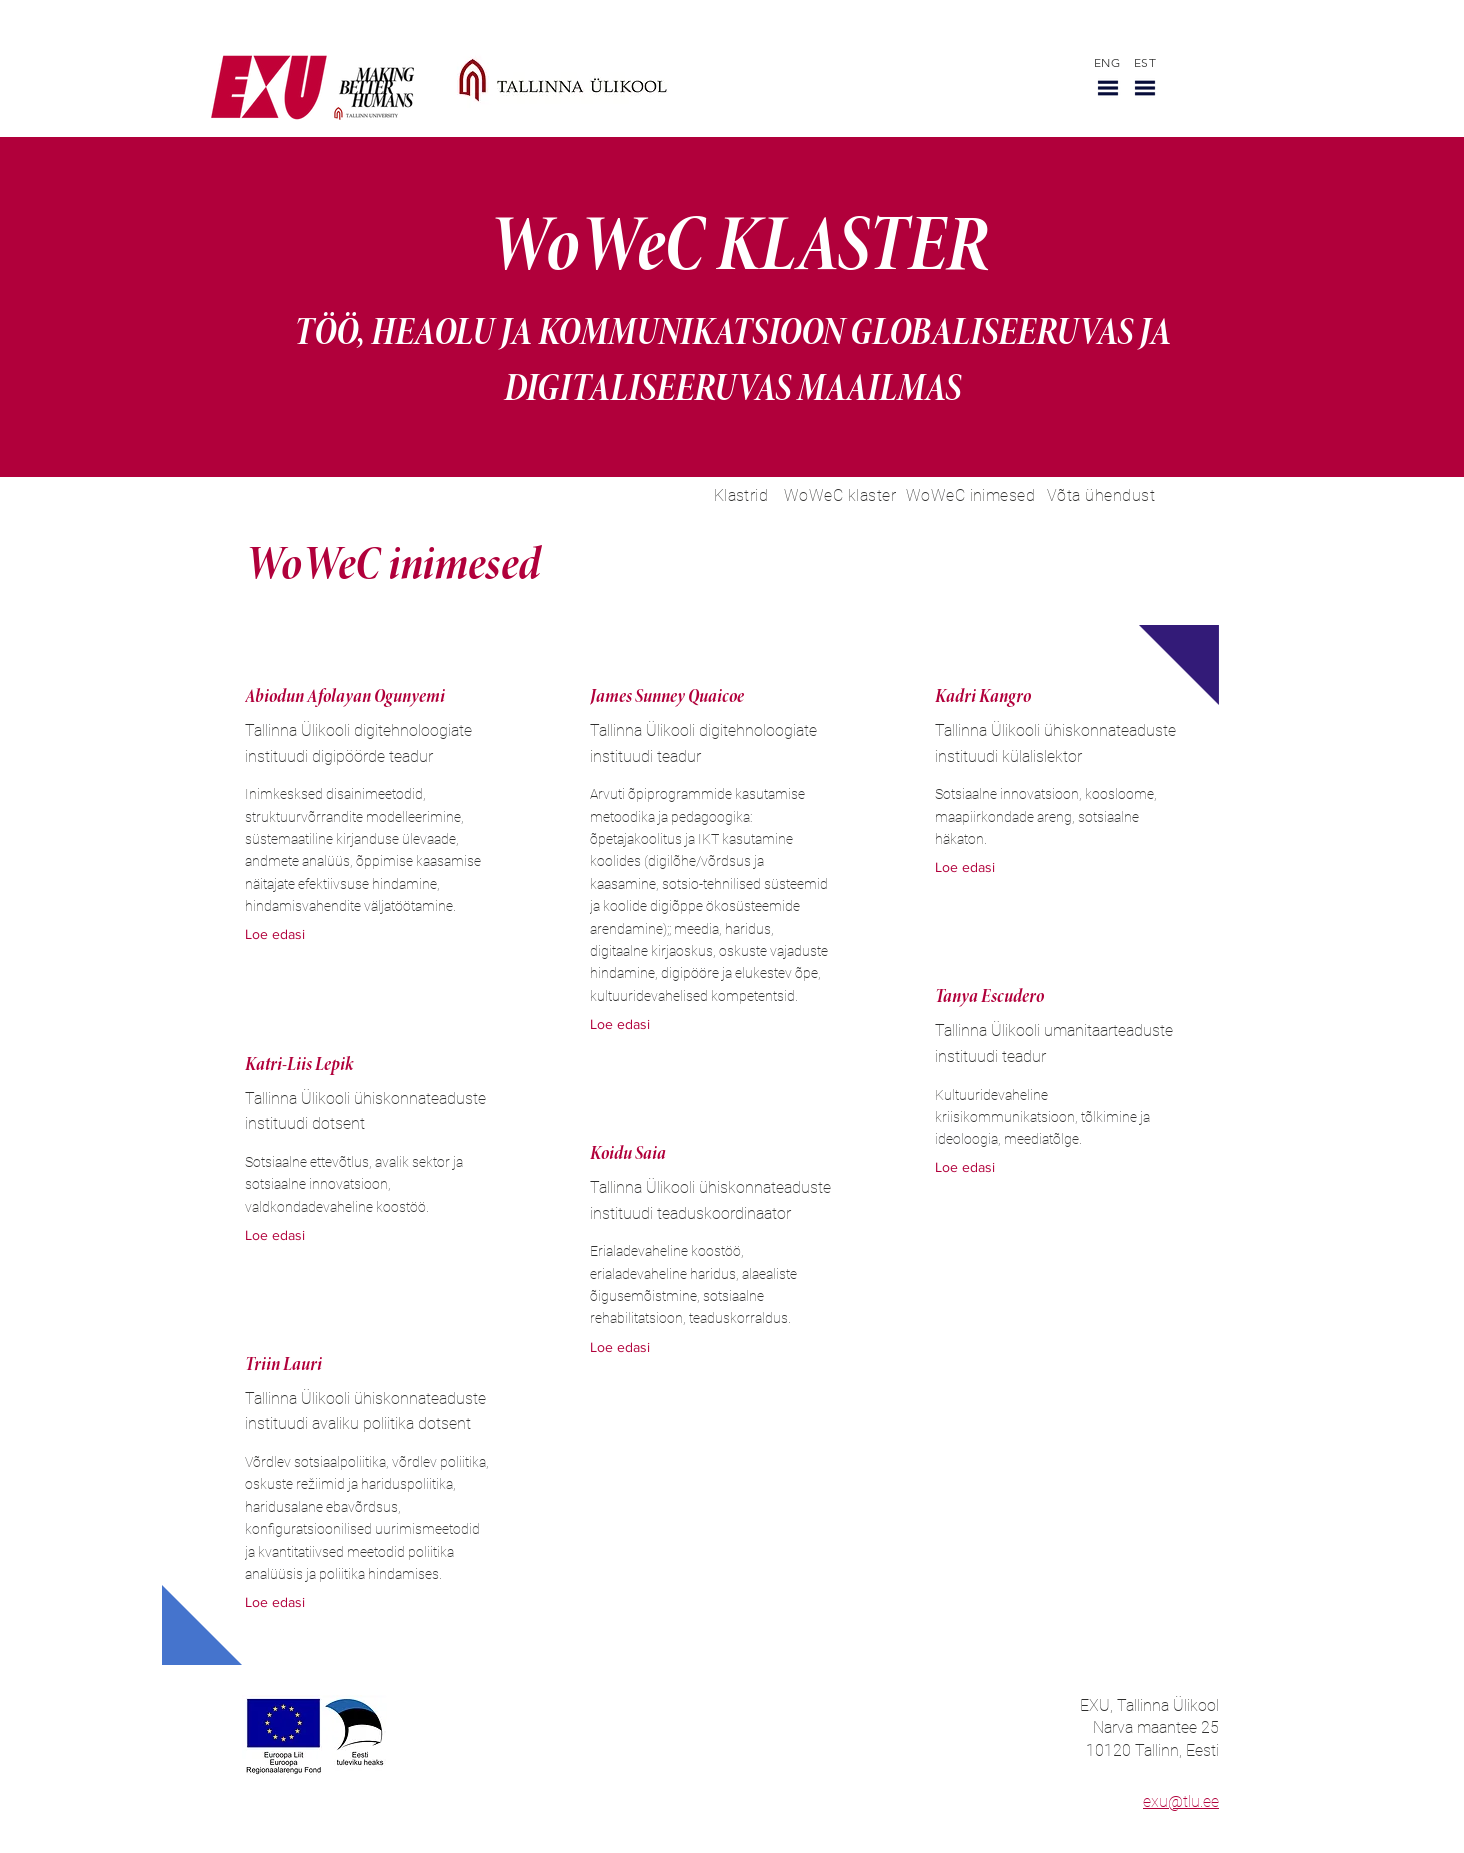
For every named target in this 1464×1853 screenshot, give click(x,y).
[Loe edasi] (283, 935)
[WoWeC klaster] (840, 495)
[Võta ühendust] (1101, 495)
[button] (1108, 88)
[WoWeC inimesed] (970, 495)
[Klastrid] (741, 495)
